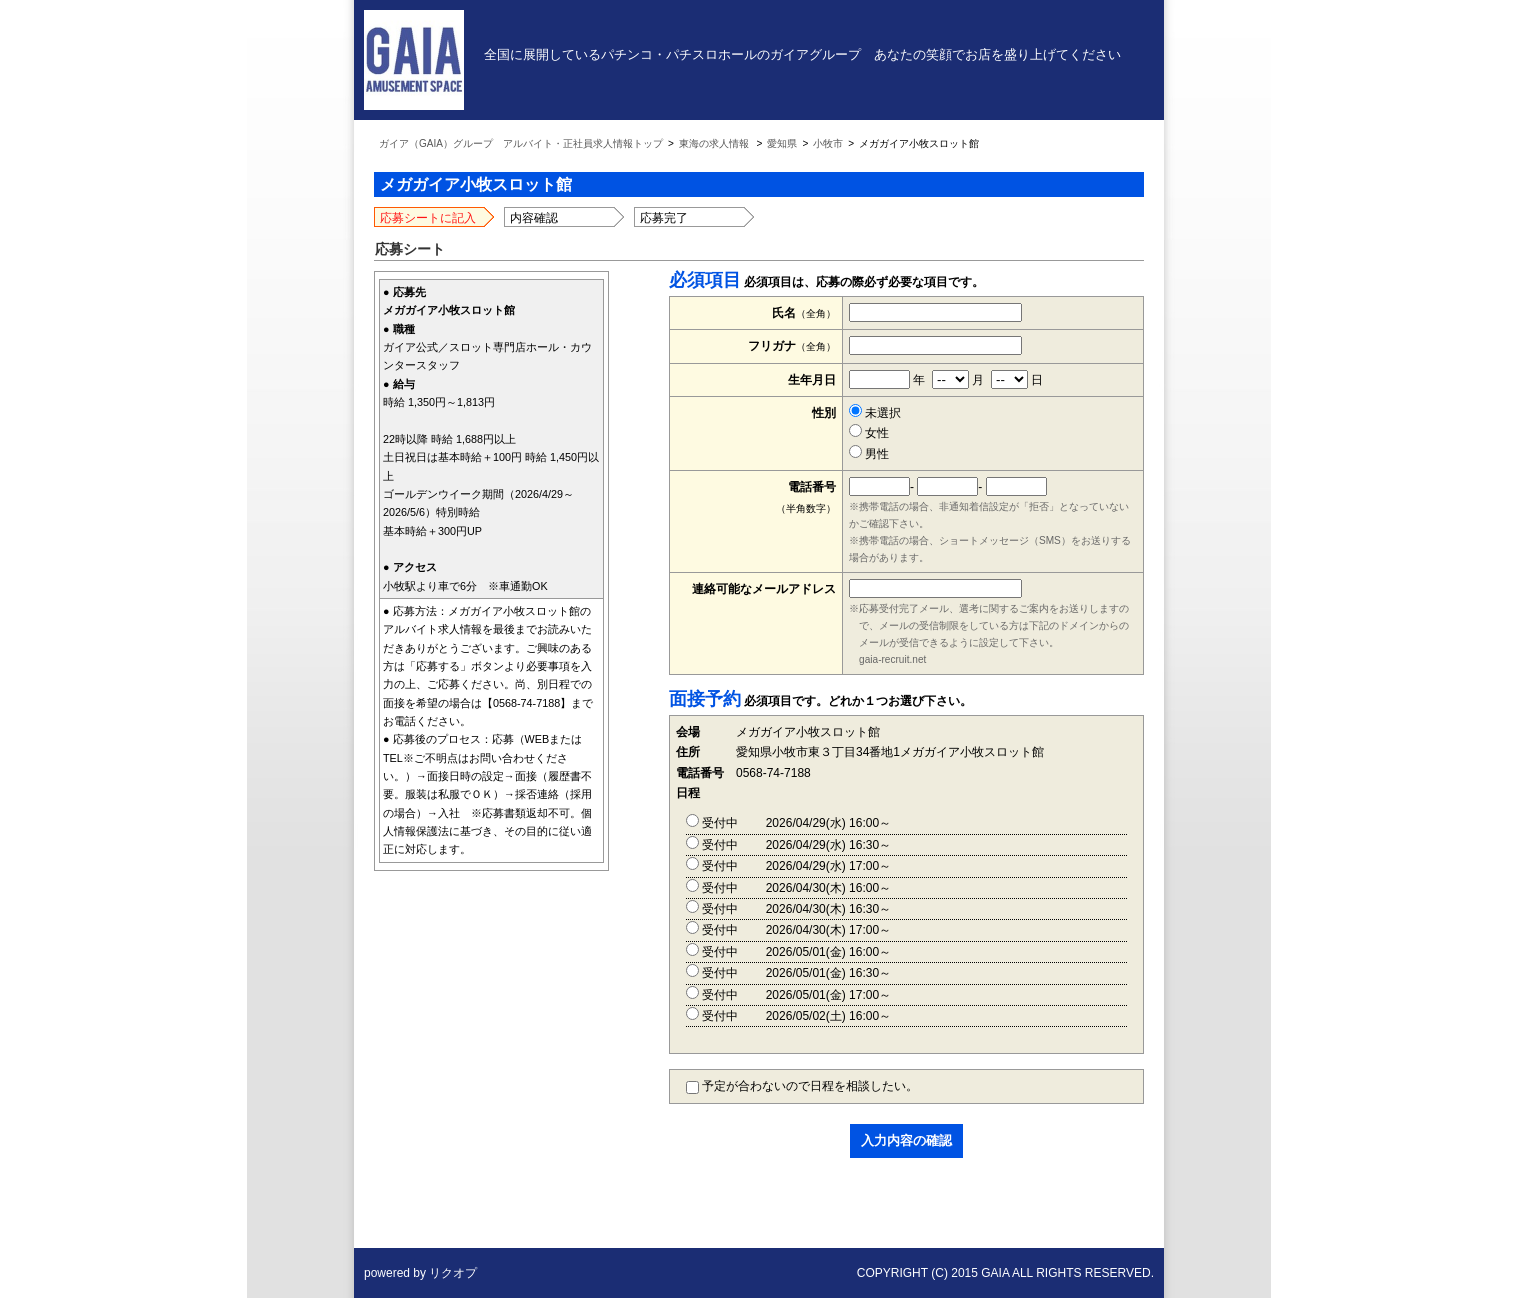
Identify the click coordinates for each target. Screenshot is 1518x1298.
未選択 (875, 413)
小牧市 (828, 143)
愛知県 (782, 143)
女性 (869, 433)
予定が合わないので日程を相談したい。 (802, 1086)
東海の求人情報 (714, 143)
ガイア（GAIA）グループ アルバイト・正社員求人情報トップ (521, 143)
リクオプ (453, 1273)
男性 (869, 454)
